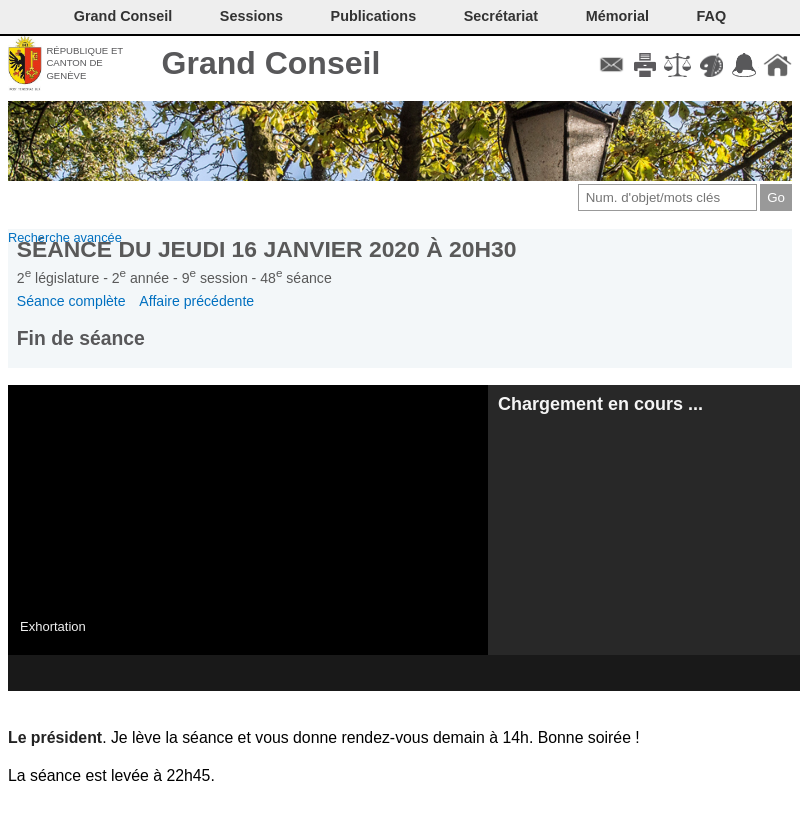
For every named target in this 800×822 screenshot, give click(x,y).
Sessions (251, 16)
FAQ (712, 16)
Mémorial (617, 16)
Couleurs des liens (711, 65)
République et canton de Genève (84, 63)
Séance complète (71, 301)
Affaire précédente (196, 301)
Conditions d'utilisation (677, 65)
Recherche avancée (65, 237)
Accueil (777, 65)
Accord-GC (744, 65)
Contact (611, 65)
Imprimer (644, 65)
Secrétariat (501, 16)
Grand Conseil (271, 63)
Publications (374, 16)
